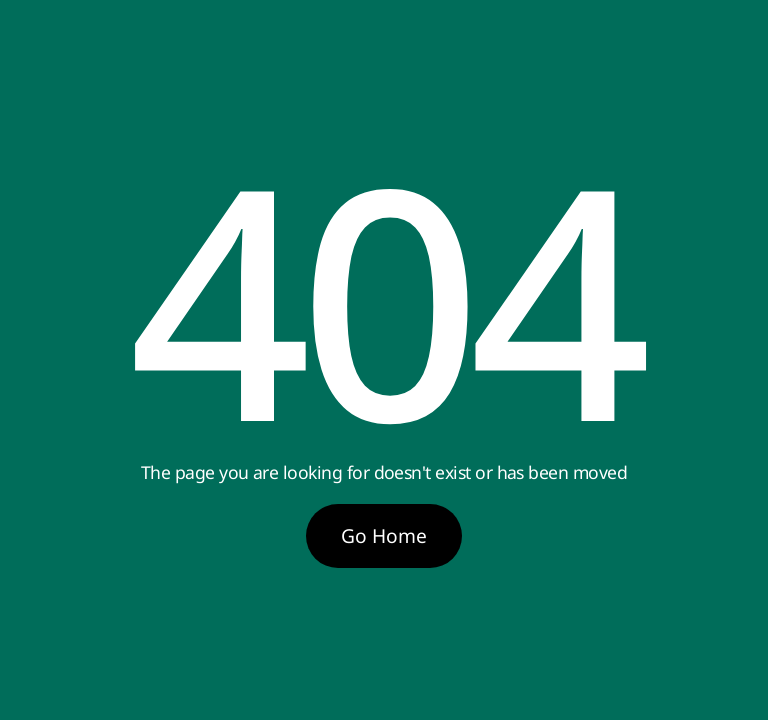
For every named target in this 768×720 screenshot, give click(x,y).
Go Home (384, 535)
